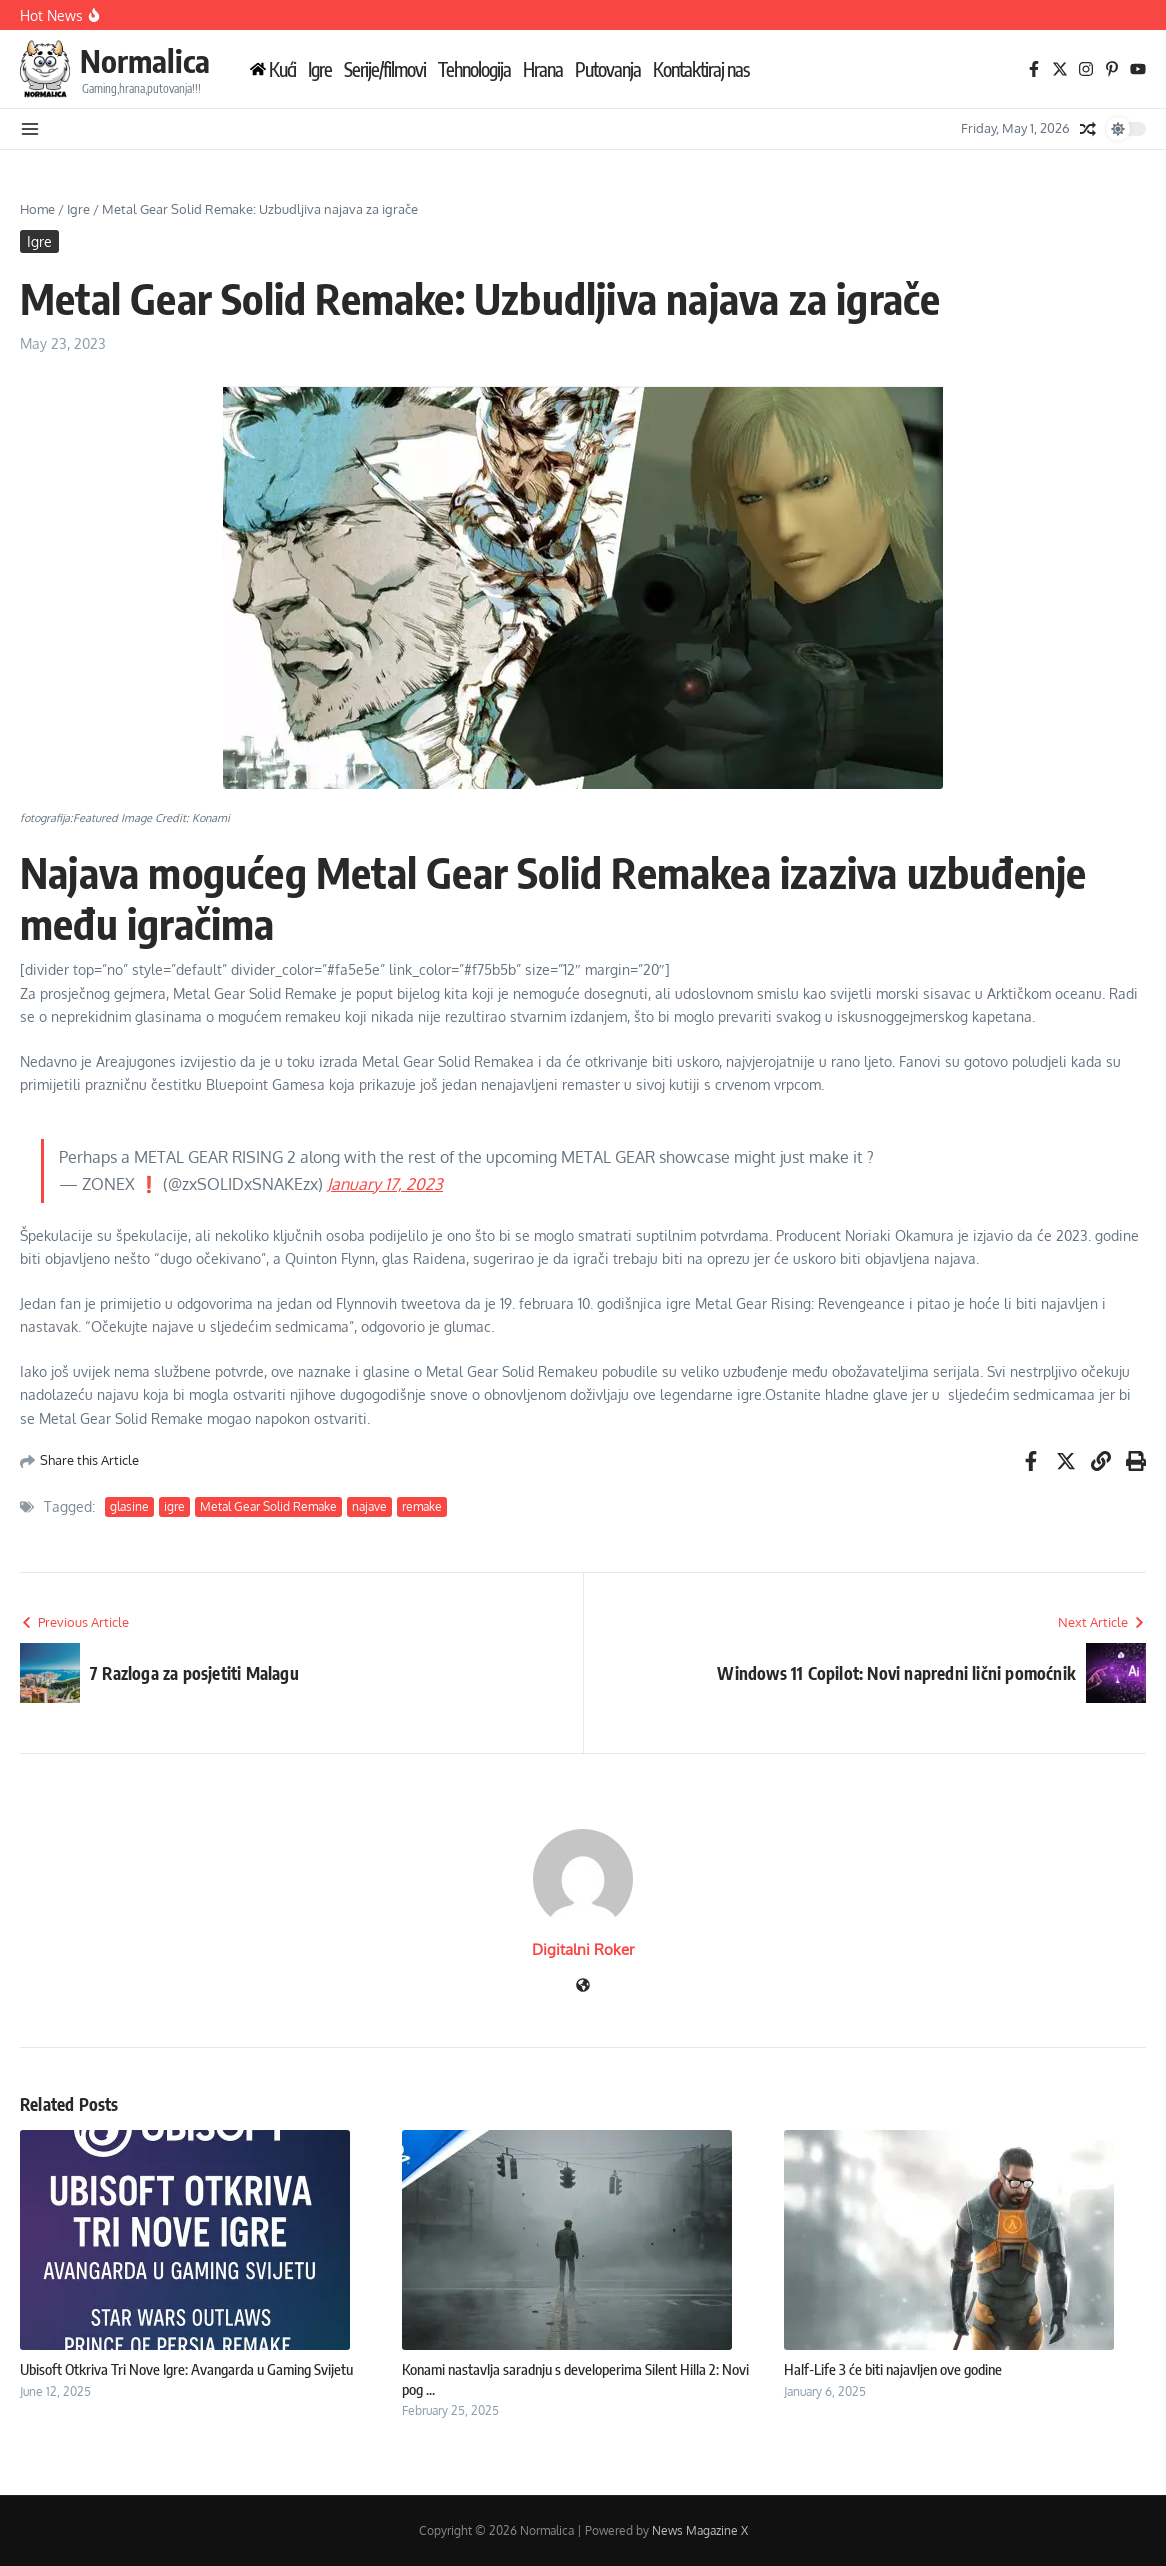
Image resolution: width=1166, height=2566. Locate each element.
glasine (129, 1506)
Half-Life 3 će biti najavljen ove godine (893, 2369)
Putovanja (608, 69)
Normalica (145, 60)
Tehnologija (474, 69)
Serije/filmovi (385, 69)
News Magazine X (700, 2530)
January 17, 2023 (385, 1184)
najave (369, 1506)
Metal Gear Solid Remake (268, 1506)
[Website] (583, 1986)
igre (174, 1506)
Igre (320, 69)
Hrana (543, 69)
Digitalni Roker (583, 1949)
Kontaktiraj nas (701, 69)
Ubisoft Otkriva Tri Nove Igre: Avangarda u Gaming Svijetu (186, 2369)
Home (37, 209)
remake (422, 1506)
